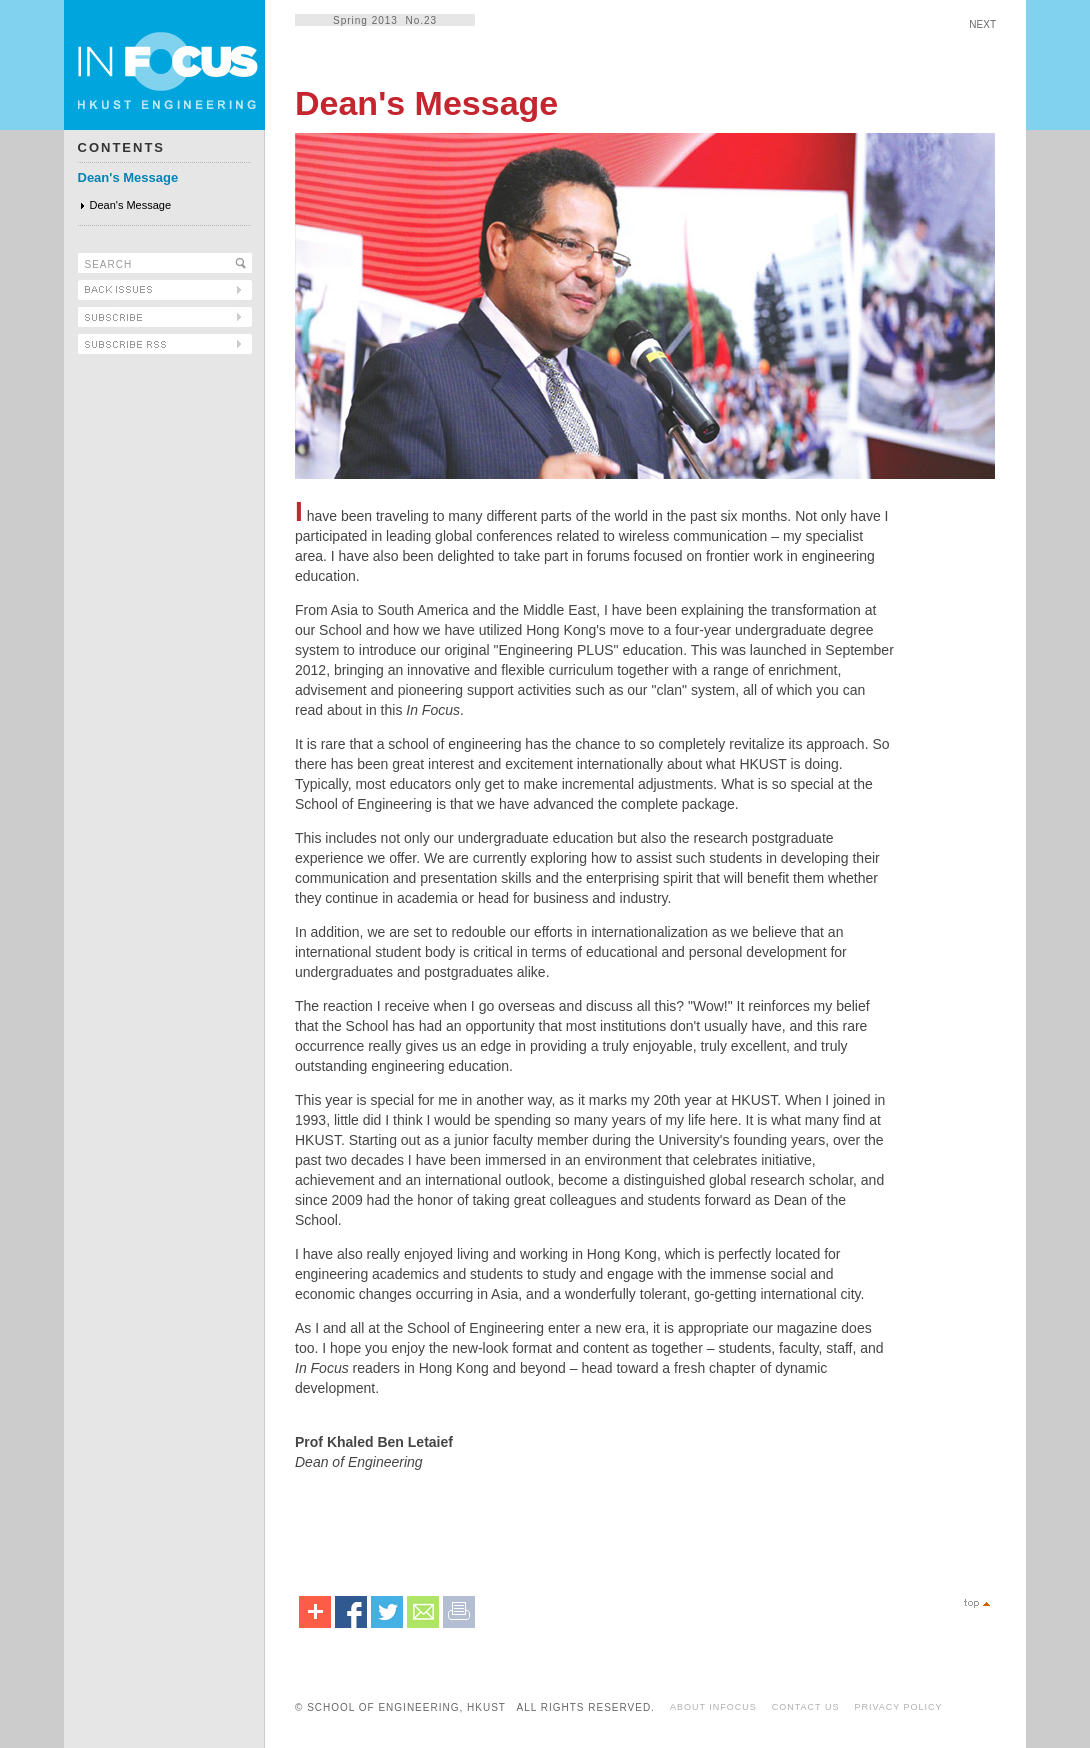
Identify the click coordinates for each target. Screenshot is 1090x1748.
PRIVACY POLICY (898, 1707)
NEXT (982, 24)
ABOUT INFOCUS (713, 1707)
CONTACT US (806, 1707)
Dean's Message (128, 177)
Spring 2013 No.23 (385, 20)
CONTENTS (122, 147)
